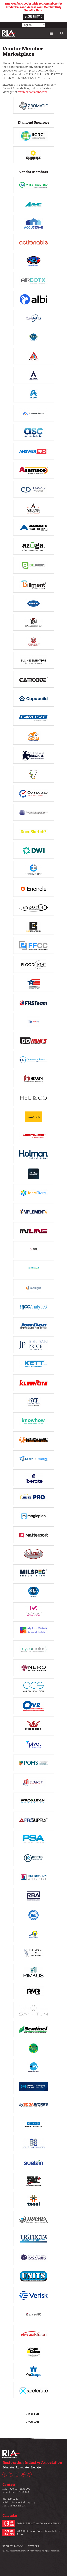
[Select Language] (33, 25)
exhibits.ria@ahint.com (32, 92)
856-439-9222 (10, 2498)
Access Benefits (33, 16)
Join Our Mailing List (13, 2505)
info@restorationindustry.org (18, 2502)
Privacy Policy (12, 2546)
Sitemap (33, 2546)
